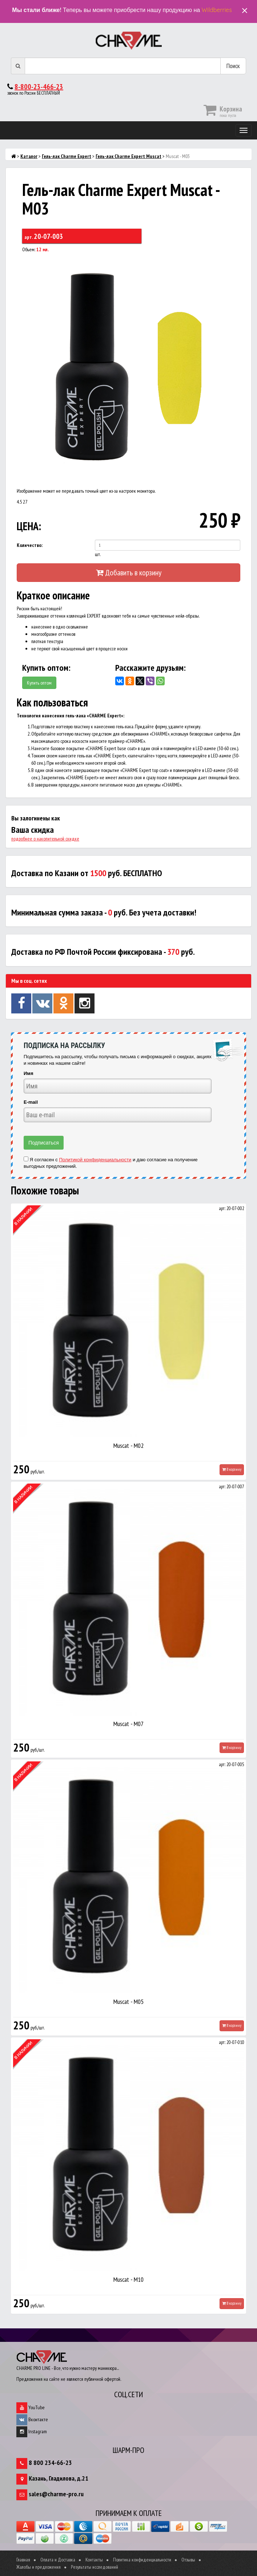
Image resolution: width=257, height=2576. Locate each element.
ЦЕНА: (29, 526)
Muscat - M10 (128, 2279)
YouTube (30, 2407)
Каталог (28, 156)
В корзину (231, 1469)
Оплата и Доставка (57, 2559)
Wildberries (217, 9)
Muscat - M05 (128, 2001)
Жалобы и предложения (38, 2567)
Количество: (30, 545)
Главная (23, 2559)
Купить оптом (39, 683)
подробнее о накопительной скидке (45, 838)
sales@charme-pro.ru (56, 2494)
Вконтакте (32, 2419)
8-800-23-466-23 (39, 86)
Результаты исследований (94, 2567)
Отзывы (188, 2559)
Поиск (233, 66)
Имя (28, 1073)
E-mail (31, 1102)
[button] (234, 262)
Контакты (94, 2559)
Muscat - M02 (128, 1445)
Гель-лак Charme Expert (66, 156)
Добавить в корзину (128, 572)
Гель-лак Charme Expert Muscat (128, 156)
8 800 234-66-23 (50, 2462)
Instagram (31, 2431)
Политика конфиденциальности (142, 2559)
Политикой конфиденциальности (95, 1159)
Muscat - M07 (128, 1724)
